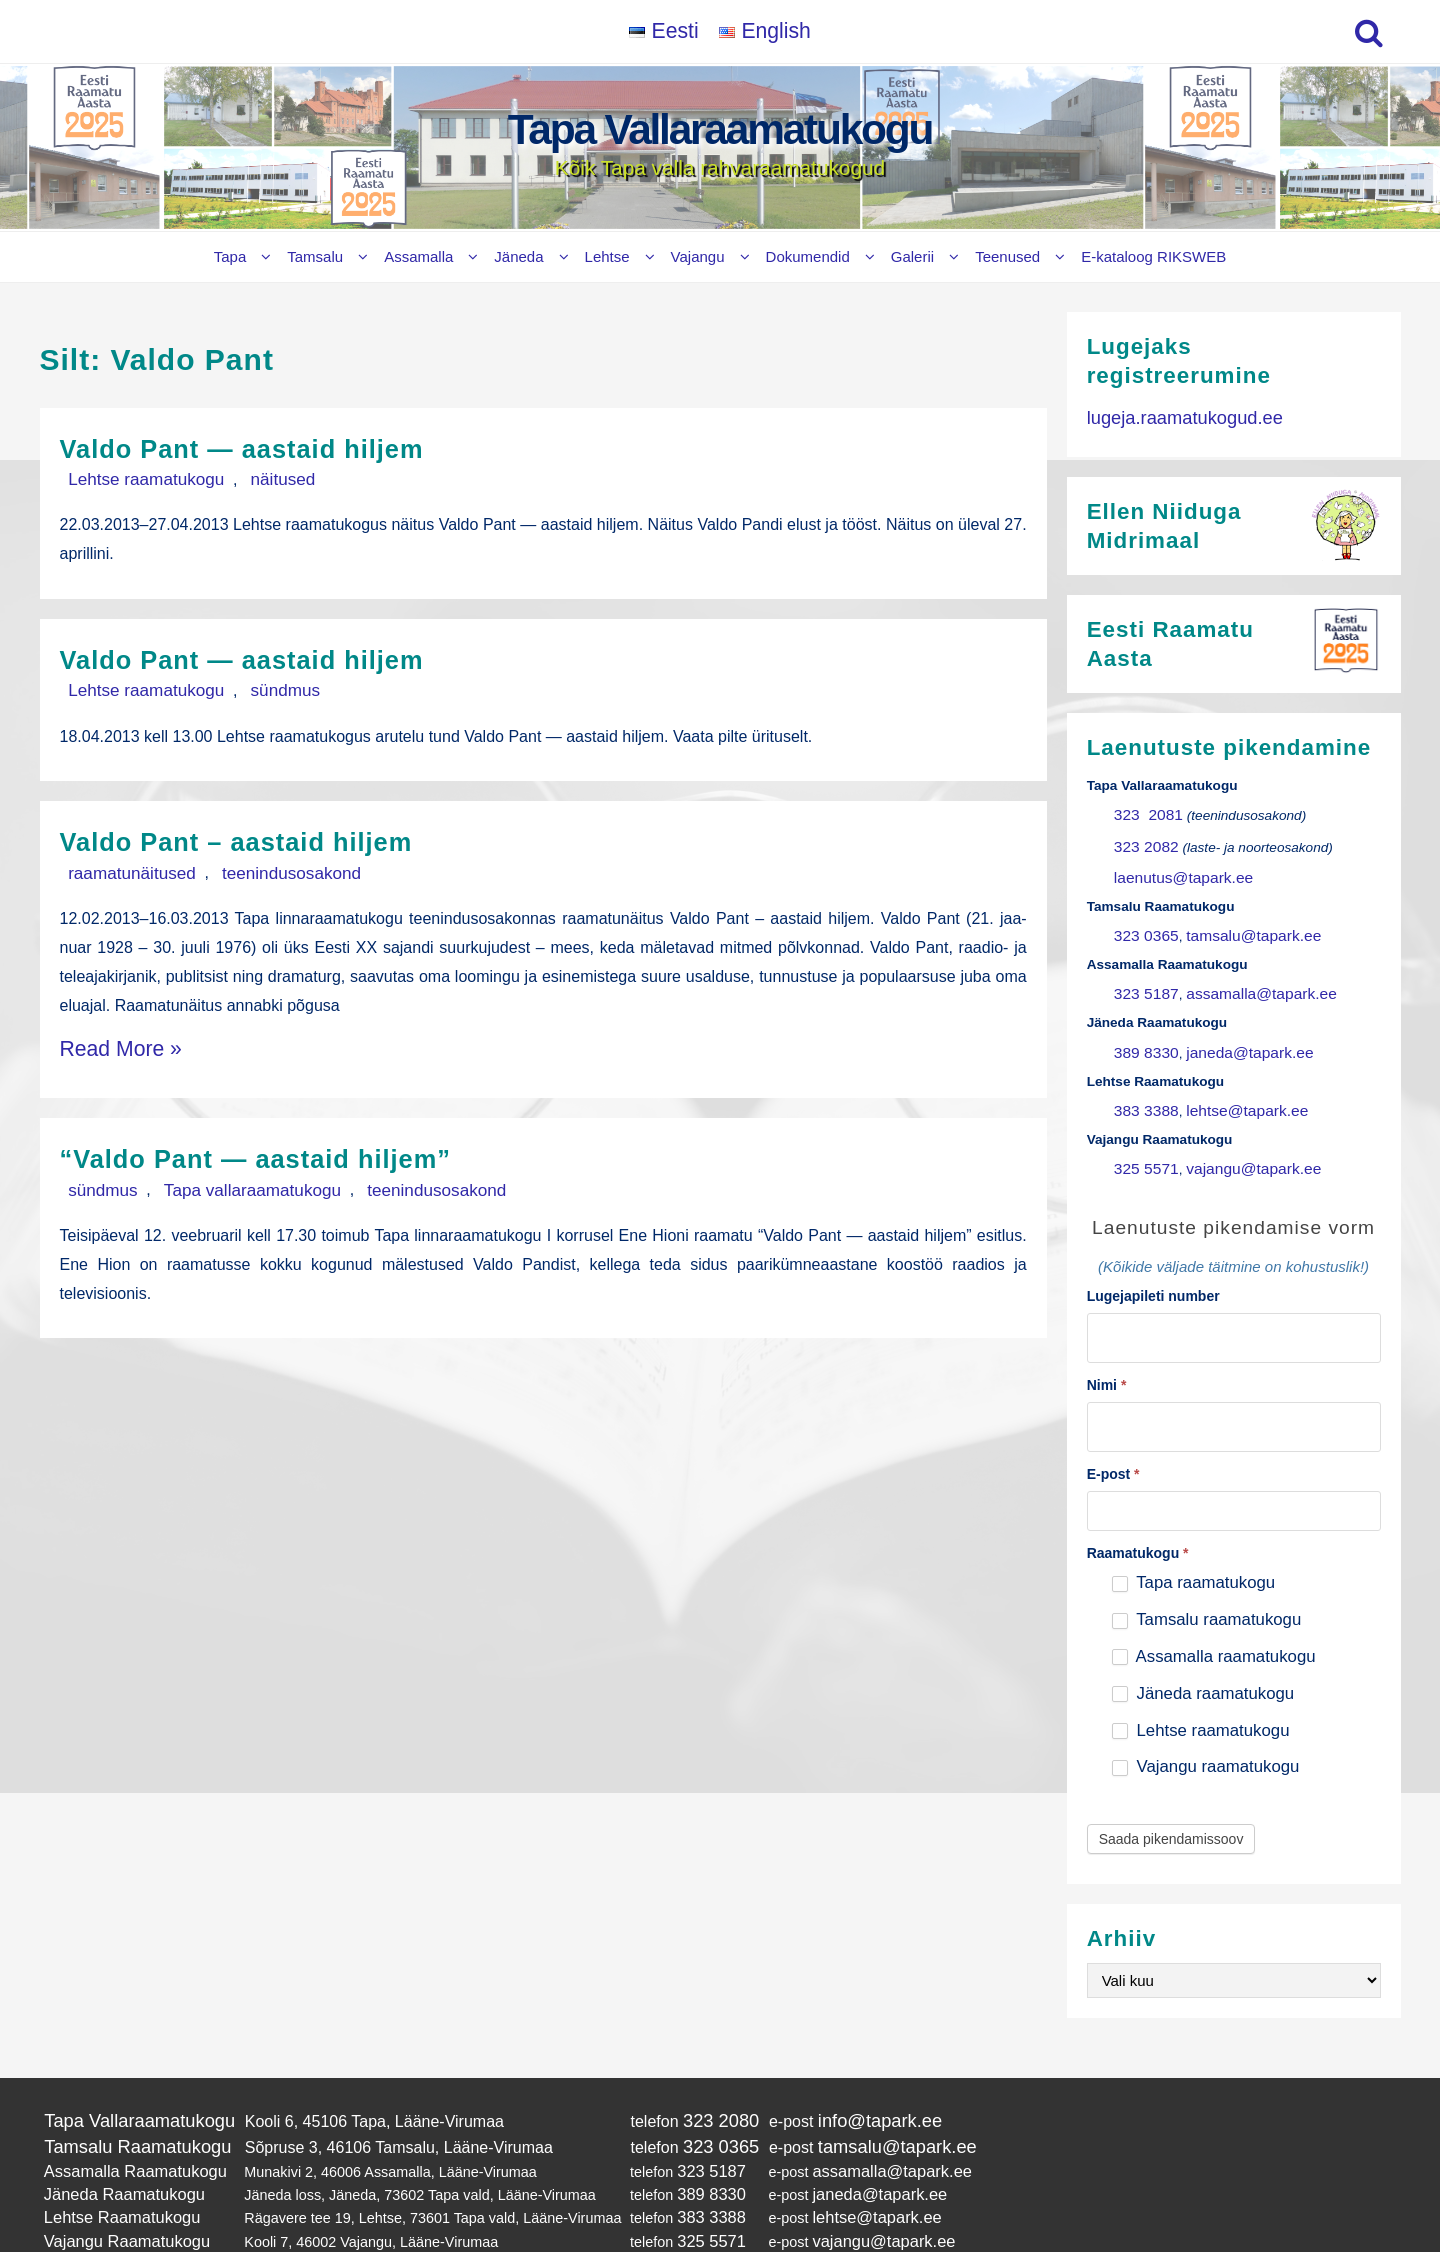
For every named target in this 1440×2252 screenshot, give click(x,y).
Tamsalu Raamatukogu (126, 2096)
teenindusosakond (253, 866)
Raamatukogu (1138, 1508)
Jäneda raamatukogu (1203, 1648)
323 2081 (1144, 808)
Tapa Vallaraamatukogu (720, 129)
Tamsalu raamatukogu (1206, 1574)
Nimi (1107, 1344)
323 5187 (1142, 971)
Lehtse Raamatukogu (112, 2158)
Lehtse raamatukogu (133, 477)
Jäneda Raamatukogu (114, 2138)
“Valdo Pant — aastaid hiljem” (288, 1141)
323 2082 (1142, 835)
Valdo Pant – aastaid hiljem (266, 836)
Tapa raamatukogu (1193, 1537)
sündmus (246, 686)
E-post (1113, 1429)
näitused (244, 477)
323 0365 (1142, 917)
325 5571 (1142, 1134)
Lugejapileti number (1153, 1260)
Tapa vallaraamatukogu (215, 1171)
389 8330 (1142, 1025)
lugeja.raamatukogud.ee (1173, 415)
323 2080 (692, 2073)
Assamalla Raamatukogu (124, 2118)
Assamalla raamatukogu (1214, 1611)
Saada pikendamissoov (1171, 1794)
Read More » (106, 1037)
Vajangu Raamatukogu (116, 2179)
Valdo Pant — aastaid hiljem (272, 447)
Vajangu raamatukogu (1206, 1721)
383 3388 (1142, 1080)
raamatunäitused (119, 866)
